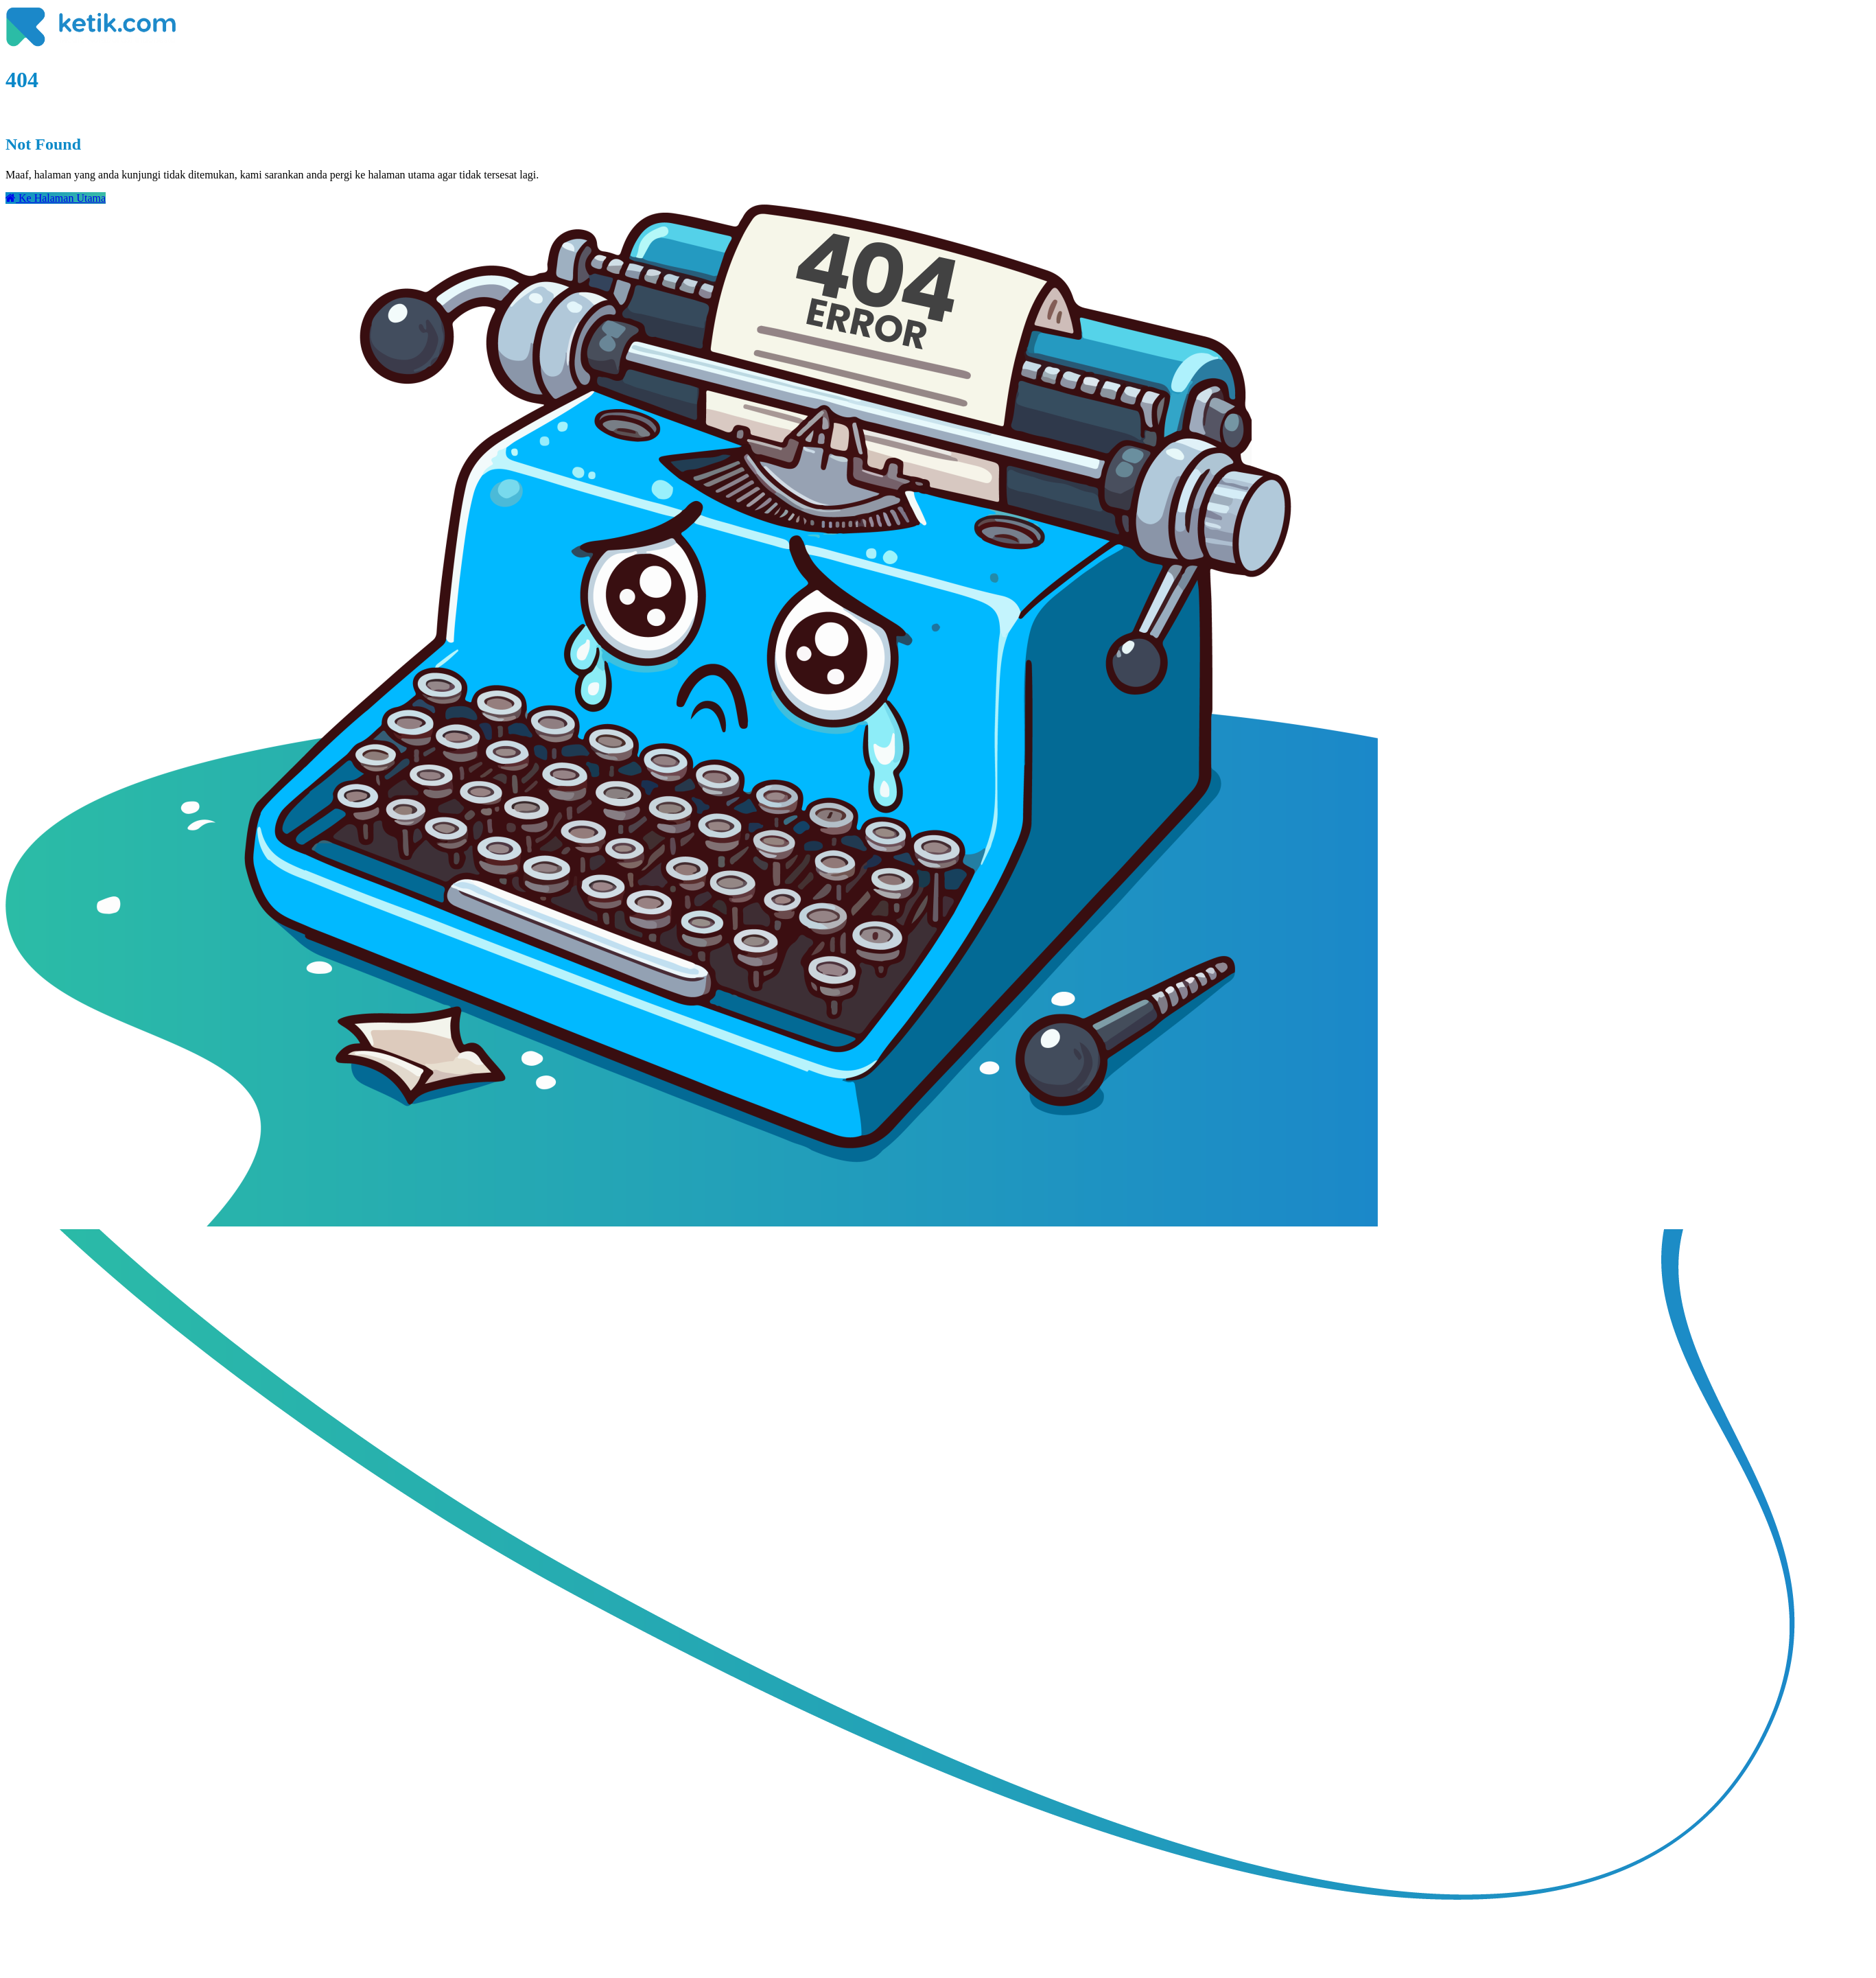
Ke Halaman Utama (55, 198)
